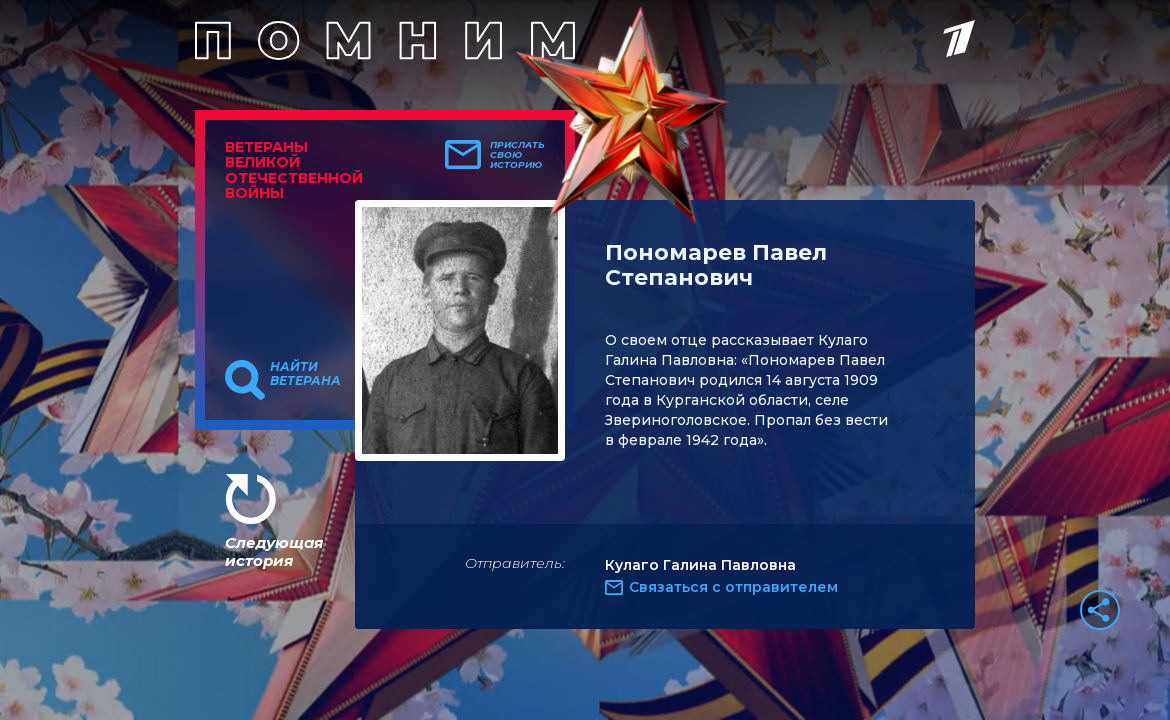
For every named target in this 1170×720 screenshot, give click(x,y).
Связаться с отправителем (733, 587)
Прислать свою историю (517, 155)
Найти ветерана (305, 374)
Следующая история (274, 551)
